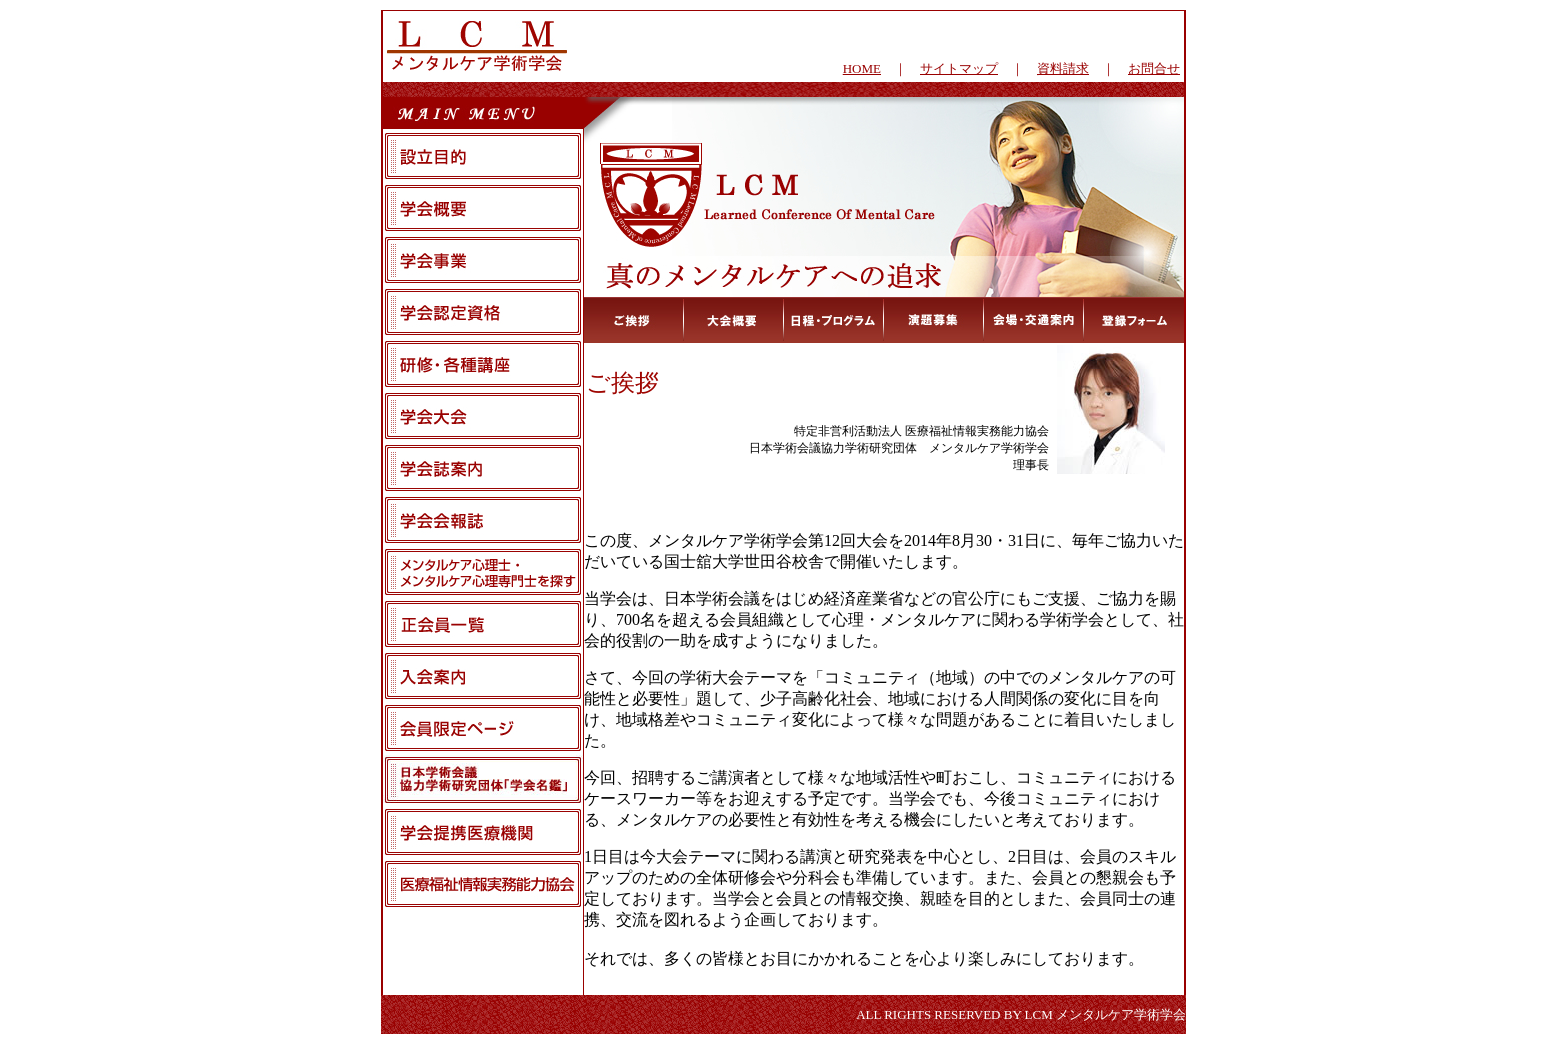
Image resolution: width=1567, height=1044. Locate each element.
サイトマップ (959, 68)
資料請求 (1063, 68)
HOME (862, 68)
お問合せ (1154, 68)
